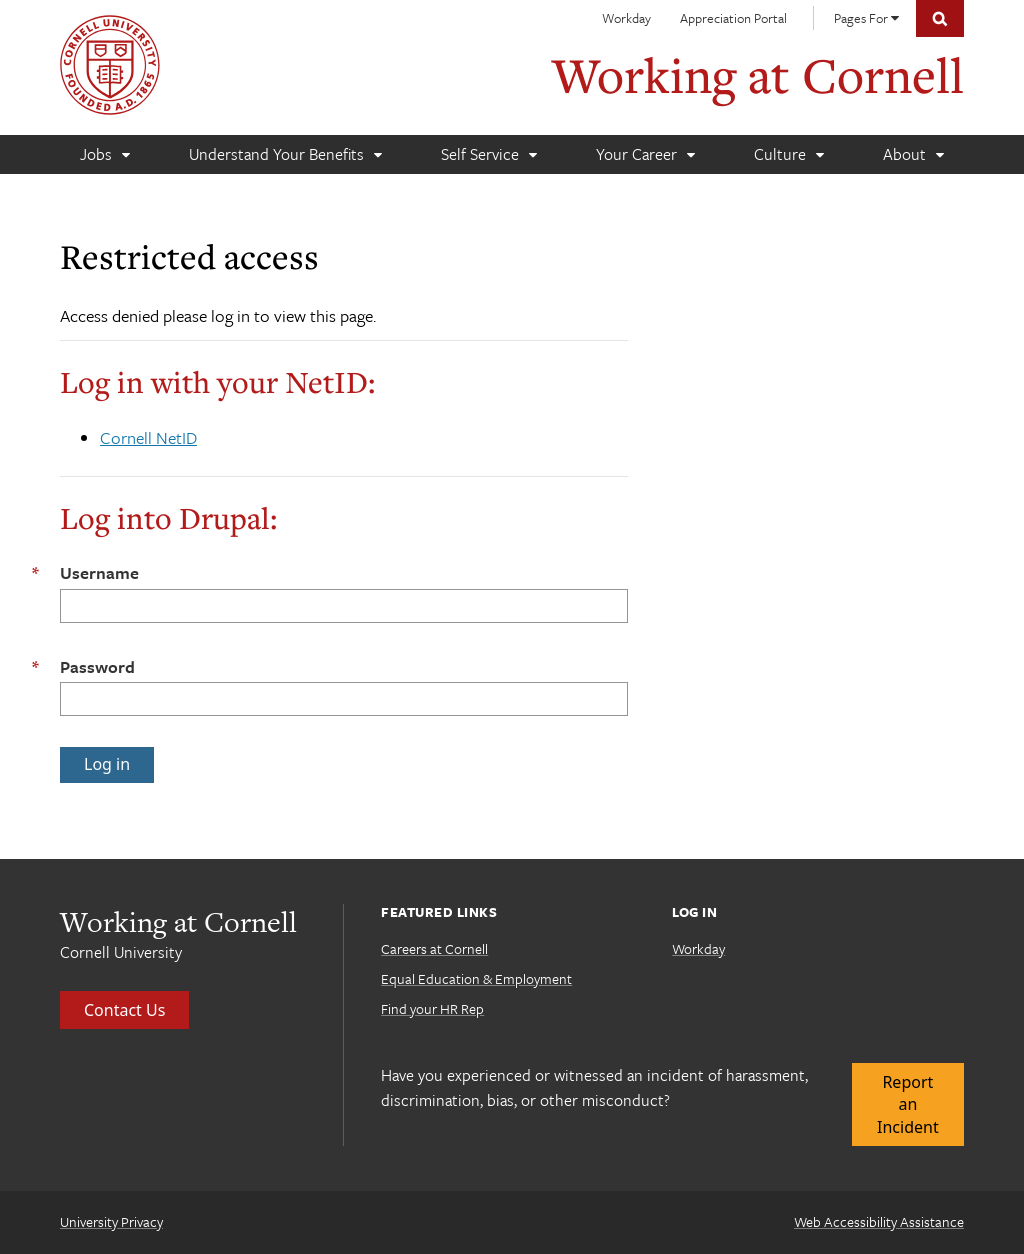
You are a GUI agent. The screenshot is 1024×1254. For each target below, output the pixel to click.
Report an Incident (908, 1104)
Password (97, 666)
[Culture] (788, 154)
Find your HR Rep (432, 1008)
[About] (913, 154)
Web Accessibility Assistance (879, 1221)
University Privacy (111, 1221)
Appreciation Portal (733, 18)
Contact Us (124, 1010)
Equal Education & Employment (476, 978)
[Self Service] (488, 154)
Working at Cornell (758, 74)
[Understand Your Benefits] (285, 154)
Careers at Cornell (434, 948)
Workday (626, 18)
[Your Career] (645, 154)
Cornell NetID (148, 437)
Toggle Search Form (940, 18)
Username (99, 572)
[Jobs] (104, 154)
